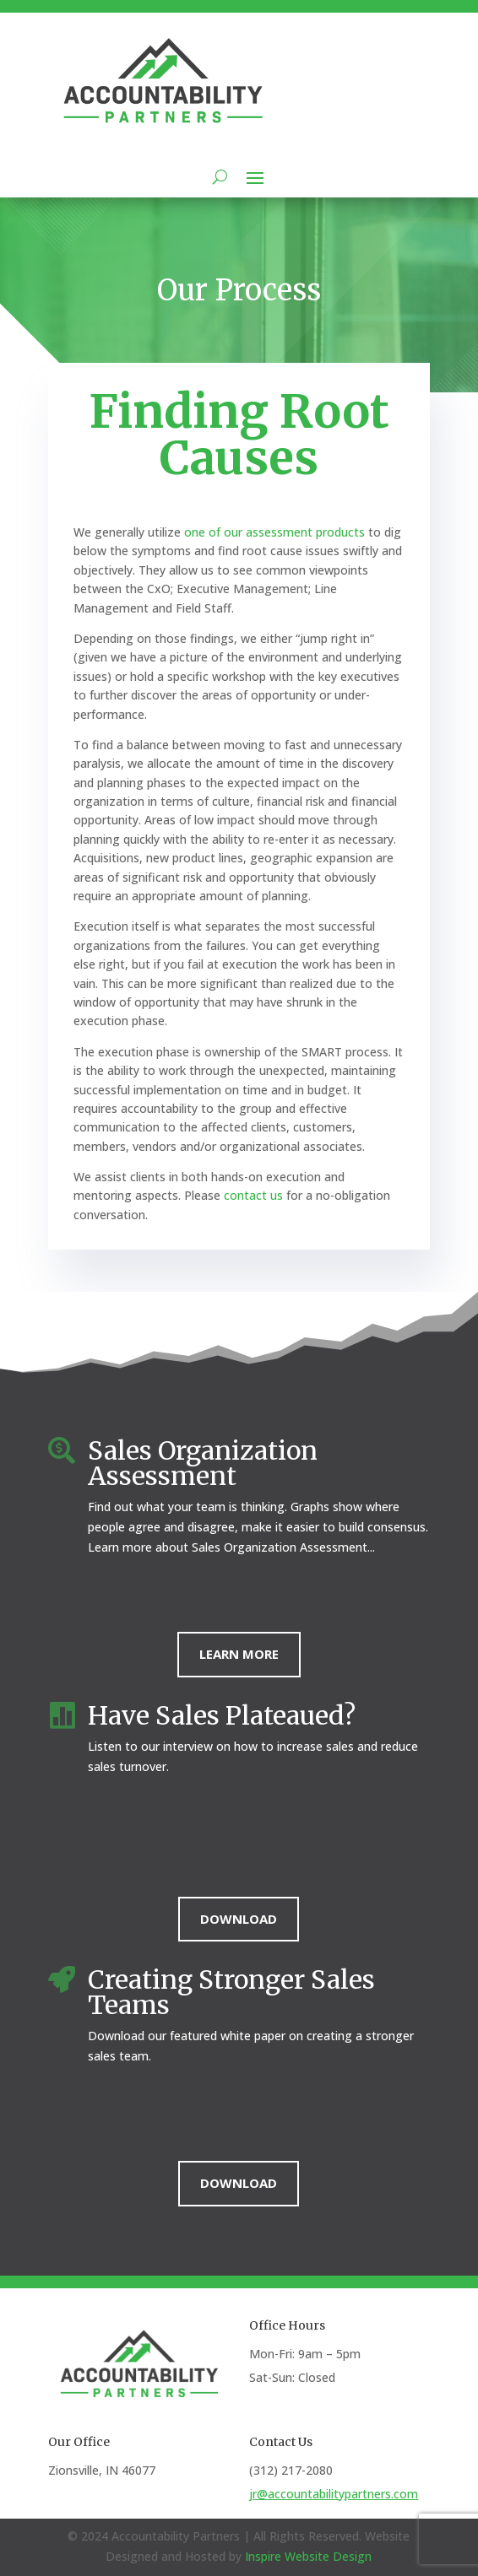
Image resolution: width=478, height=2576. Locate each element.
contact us (253, 1195)
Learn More (239, 1653)
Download (238, 1918)
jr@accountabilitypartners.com (333, 2494)
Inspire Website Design (308, 2556)
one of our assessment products (276, 532)
